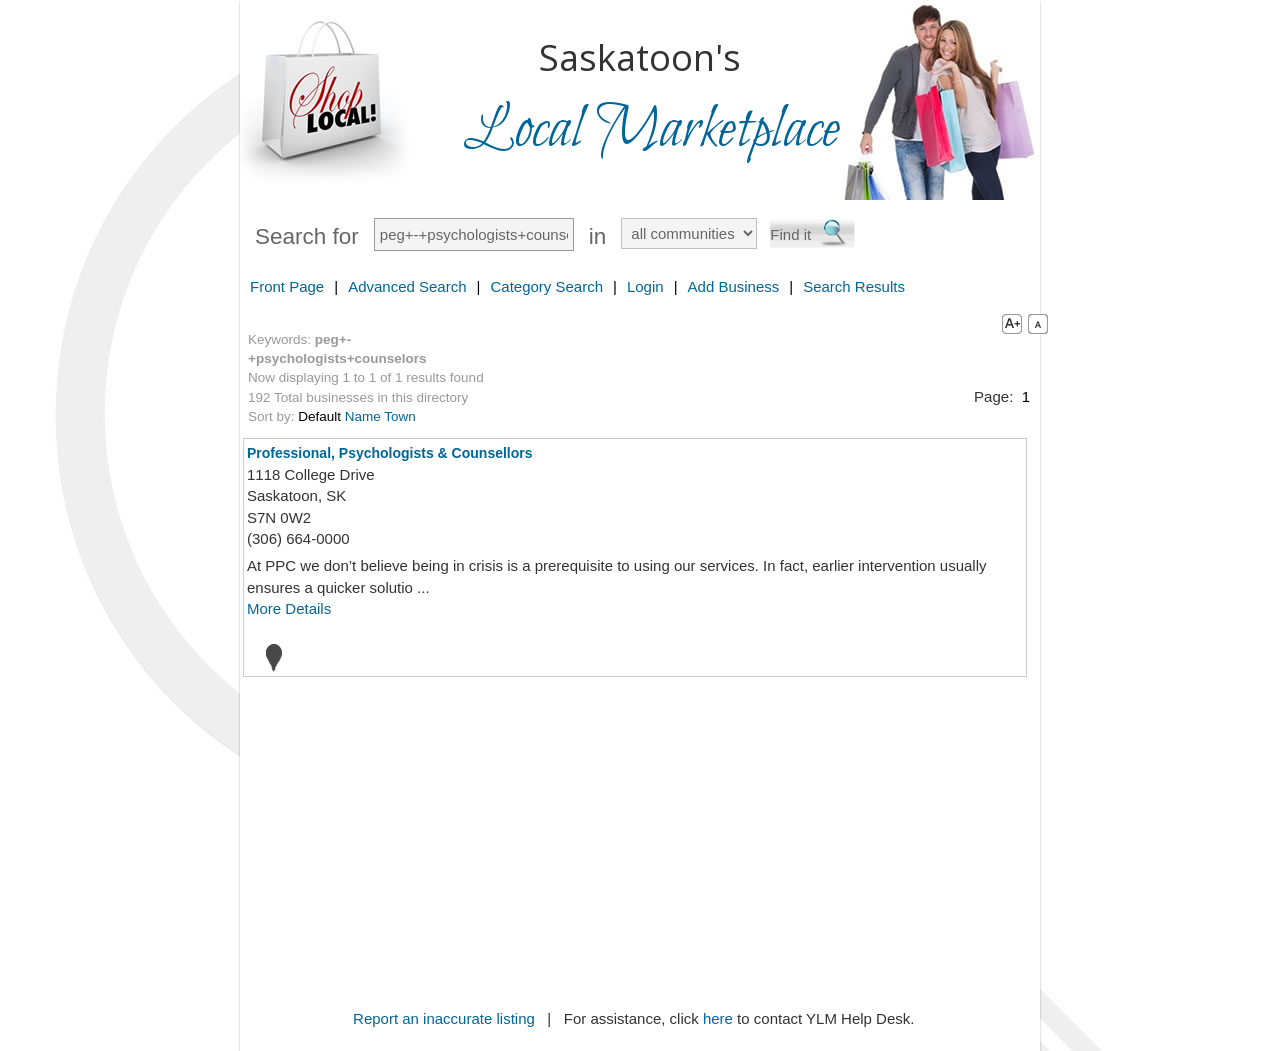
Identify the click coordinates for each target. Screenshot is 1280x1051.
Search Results (854, 286)
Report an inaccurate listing (444, 1018)
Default (319, 416)
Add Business (734, 286)
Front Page (287, 286)
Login (645, 286)
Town (400, 416)
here (718, 1018)
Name (363, 416)
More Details (289, 608)
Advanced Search (407, 286)
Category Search (546, 286)
